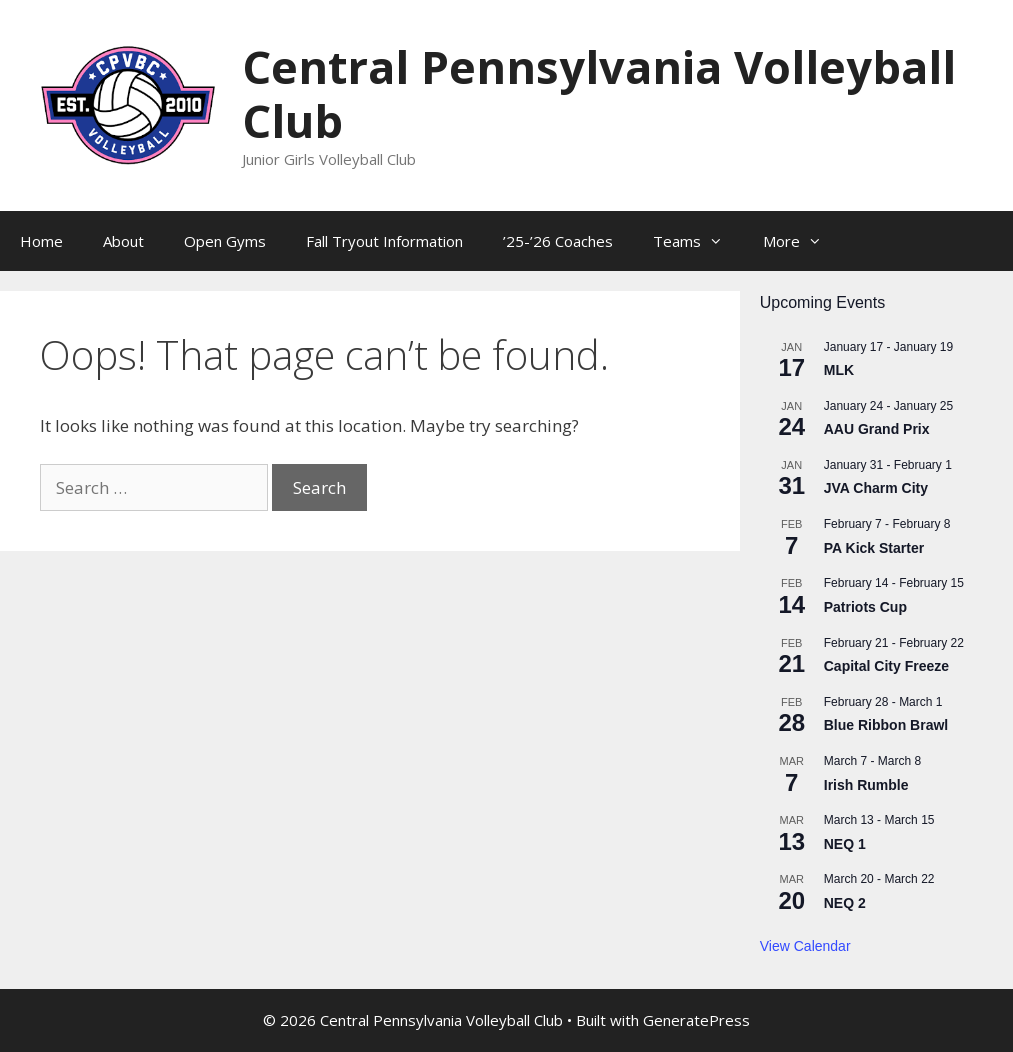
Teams (698, 241)
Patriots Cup (865, 607)
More (802, 241)
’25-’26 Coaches (558, 241)
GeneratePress (696, 1020)
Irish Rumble (866, 785)
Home (41, 241)
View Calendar (805, 946)
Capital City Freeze (886, 666)
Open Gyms (225, 241)
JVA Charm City (876, 488)
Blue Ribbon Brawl (886, 725)
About (123, 241)
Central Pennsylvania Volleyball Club (599, 93)
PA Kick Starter (874, 548)
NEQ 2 (845, 903)
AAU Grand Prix (877, 429)
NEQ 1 (845, 844)
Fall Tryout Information (384, 241)
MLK (839, 370)
